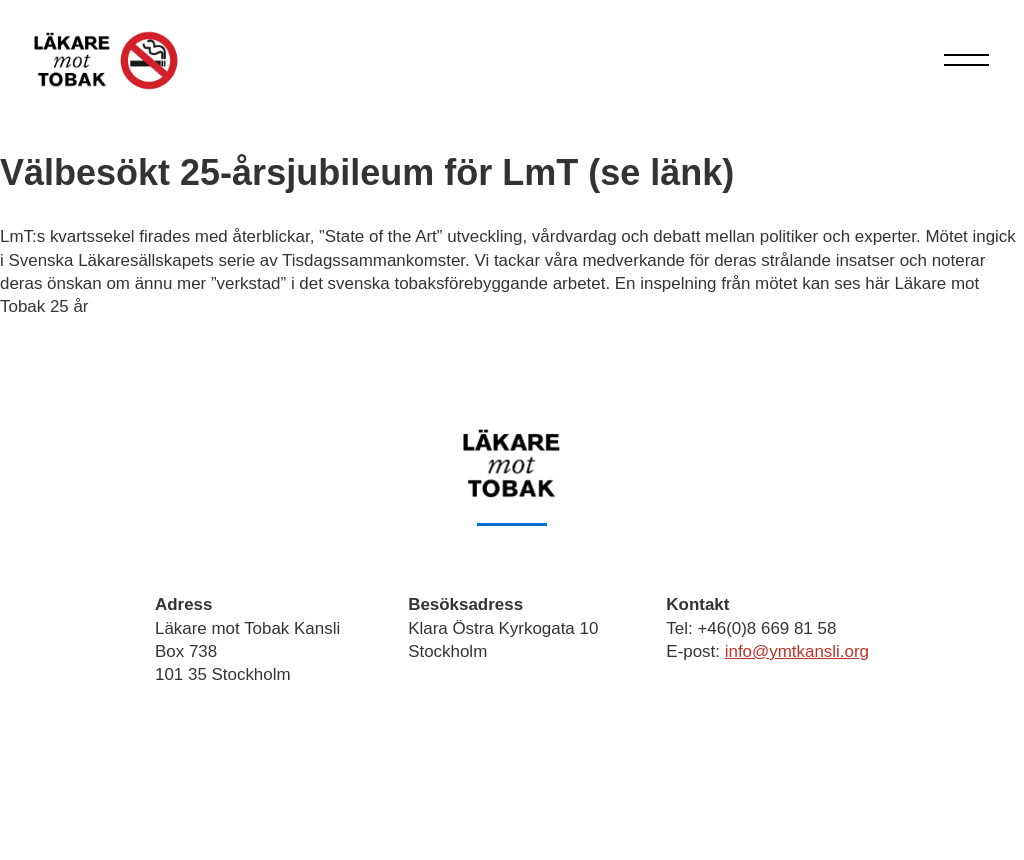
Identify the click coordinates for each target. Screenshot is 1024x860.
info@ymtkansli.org (797, 651)
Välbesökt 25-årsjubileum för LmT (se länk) (367, 172)
